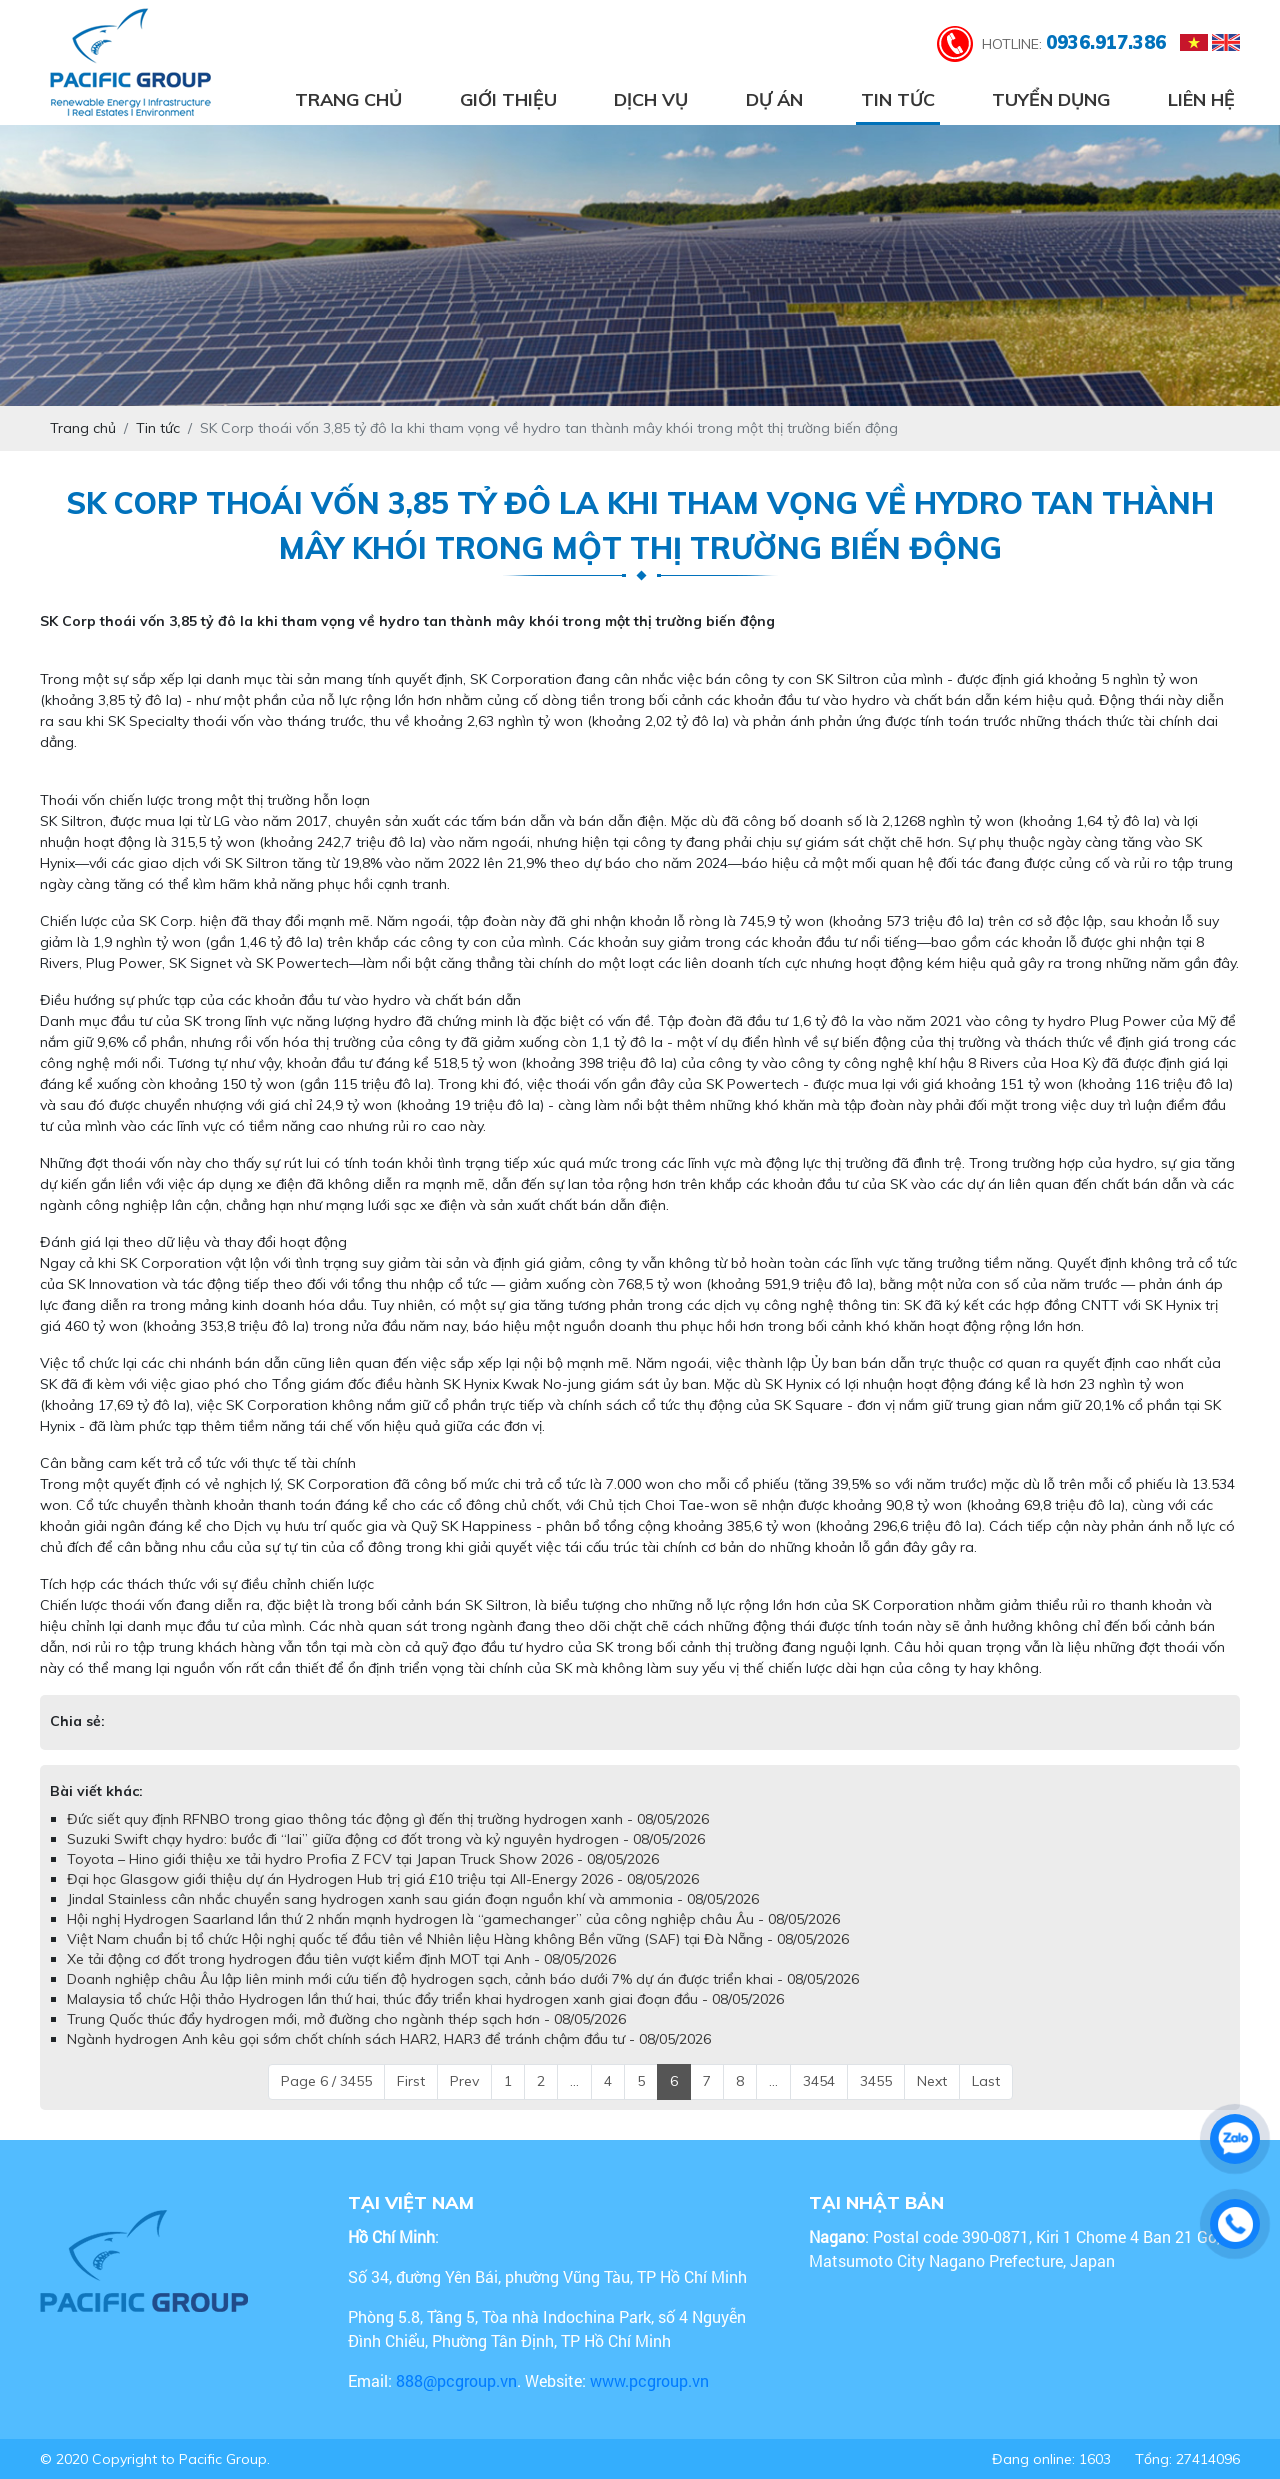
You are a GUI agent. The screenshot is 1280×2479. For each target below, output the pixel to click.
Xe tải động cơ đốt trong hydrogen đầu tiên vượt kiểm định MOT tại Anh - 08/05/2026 (341, 1959)
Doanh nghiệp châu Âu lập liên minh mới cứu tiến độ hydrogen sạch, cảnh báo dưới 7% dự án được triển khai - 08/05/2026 (463, 1979)
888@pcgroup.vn (456, 2380)
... (574, 2081)
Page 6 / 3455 (326, 2081)
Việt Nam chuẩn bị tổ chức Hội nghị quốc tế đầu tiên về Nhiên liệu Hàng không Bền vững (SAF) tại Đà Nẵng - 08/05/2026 (458, 1939)
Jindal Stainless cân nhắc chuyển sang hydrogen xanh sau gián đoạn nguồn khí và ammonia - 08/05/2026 (413, 1899)
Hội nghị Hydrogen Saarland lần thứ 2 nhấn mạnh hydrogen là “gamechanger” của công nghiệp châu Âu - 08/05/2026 (453, 1919)
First (411, 2081)
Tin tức (898, 99)
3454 (819, 2081)
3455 (876, 2081)
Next (932, 2081)
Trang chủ (348, 99)
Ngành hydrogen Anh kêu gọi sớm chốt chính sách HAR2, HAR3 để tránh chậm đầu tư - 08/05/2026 (389, 2039)
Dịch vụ (651, 99)
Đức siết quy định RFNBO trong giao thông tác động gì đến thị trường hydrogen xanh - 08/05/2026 (388, 1819)
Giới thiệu (508, 99)
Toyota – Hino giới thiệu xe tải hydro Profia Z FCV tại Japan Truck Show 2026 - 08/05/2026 (363, 1859)
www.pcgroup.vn (651, 2380)
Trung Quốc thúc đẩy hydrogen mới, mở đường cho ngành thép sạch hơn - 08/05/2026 (346, 2019)
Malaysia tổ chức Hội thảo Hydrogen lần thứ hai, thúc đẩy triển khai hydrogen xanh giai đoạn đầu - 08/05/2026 (425, 1999)
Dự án (774, 99)
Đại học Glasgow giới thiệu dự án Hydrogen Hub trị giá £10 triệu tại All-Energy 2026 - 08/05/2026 (383, 1879)
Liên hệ (1201, 99)
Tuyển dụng (1051, 99)
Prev (464, 2081)
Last (986, 2081)
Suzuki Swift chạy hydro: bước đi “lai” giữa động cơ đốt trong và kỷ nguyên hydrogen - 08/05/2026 (386, 1839)
